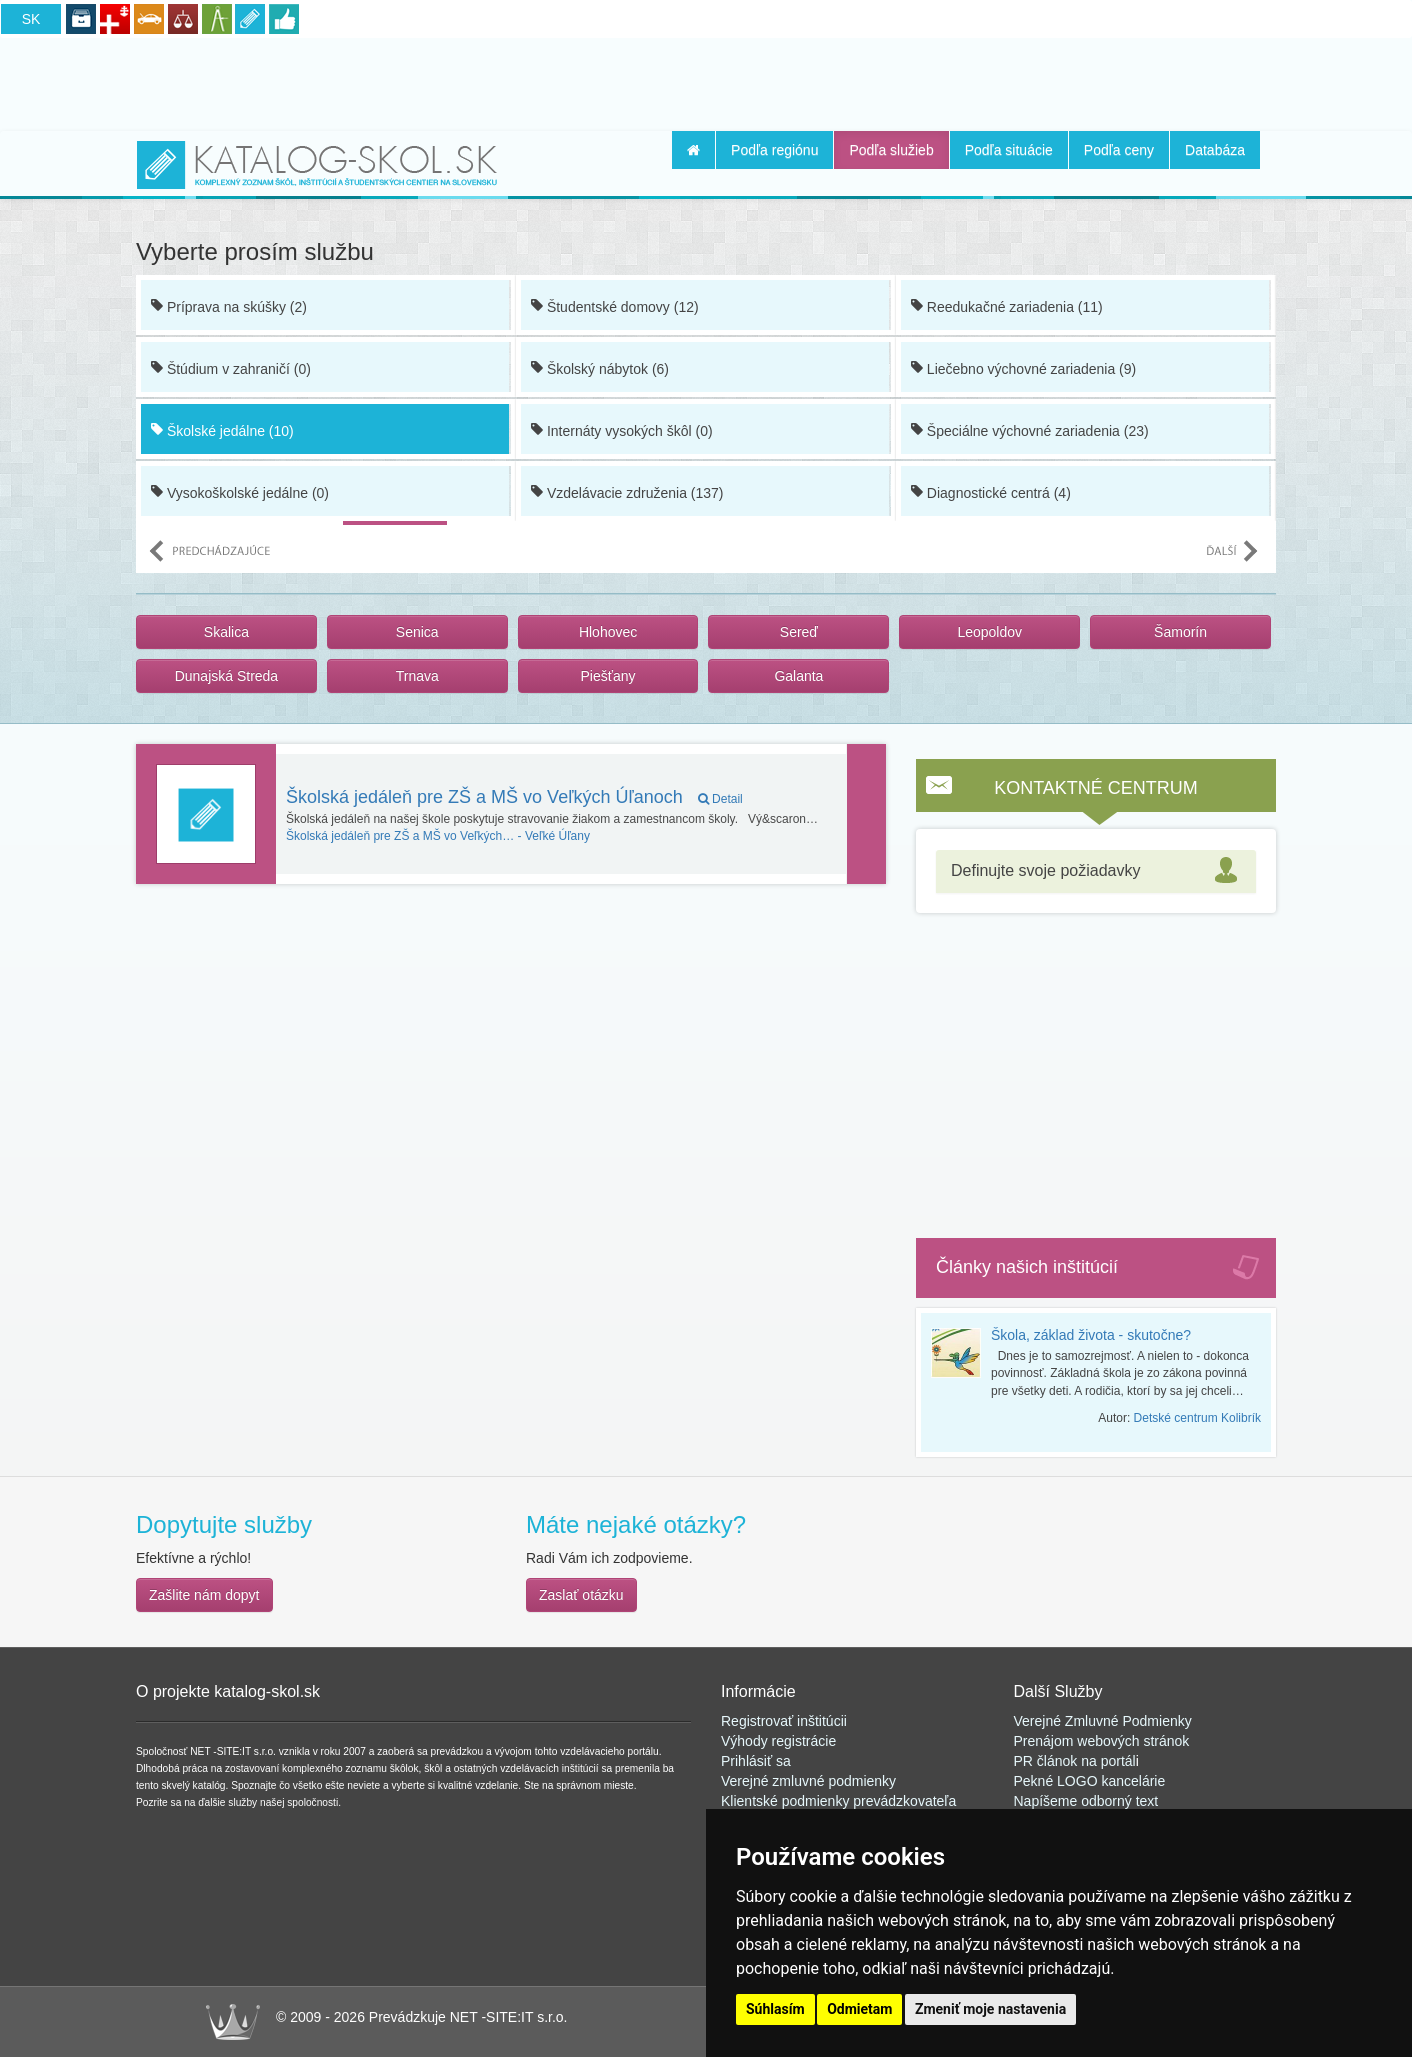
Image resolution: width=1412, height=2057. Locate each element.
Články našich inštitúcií (1027, 1267)
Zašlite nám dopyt (204, 1595)
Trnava (417, 676)
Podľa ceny (1119, 150)
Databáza (1215, 150)
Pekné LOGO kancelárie (1090, 1781)
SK (31, 19)
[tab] (1096, 871)
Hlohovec (608, 632)
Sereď (799, 632)
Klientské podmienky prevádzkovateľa (838, 1801)
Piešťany (608, 676)
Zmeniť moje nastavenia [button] (990, 2009)
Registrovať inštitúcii (784, 1721)
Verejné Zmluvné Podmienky (1103, 1721)
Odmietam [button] (859, 2009)
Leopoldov (989, 632)
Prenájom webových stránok (1102, 1741)
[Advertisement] (706, 81)
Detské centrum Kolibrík (1197, 1418)
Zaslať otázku (581, 1595)
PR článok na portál (1075, 1761)
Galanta (798, 676)
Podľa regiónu (774, 150)
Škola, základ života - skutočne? (1091, 1335)
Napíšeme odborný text (1086, 1801)
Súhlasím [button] (775, 2009)
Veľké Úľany (438, 836)
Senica (417, 632)
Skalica (226, 632)
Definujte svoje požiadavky (1045, 870)
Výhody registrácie (778, 1741)
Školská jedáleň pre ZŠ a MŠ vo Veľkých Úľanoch (514, 797)
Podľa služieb (891, 150)
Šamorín (1180, 632)
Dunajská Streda (227, 676)
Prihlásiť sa (756, 1761)
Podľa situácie (1009, 150)
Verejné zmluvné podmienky (808, 1781)
